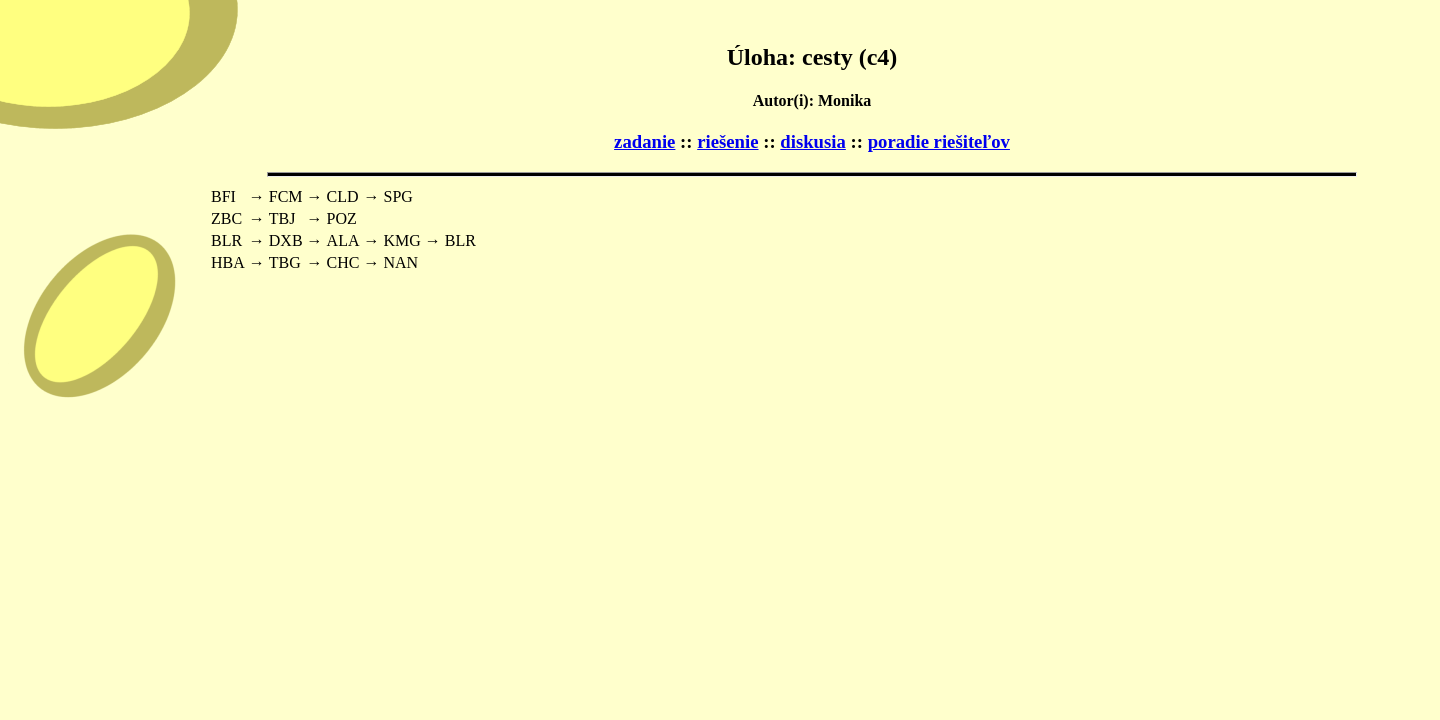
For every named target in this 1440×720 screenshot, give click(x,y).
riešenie (727, 141)
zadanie (644, 141)
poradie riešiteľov (939, 141)
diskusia (813, 141)
